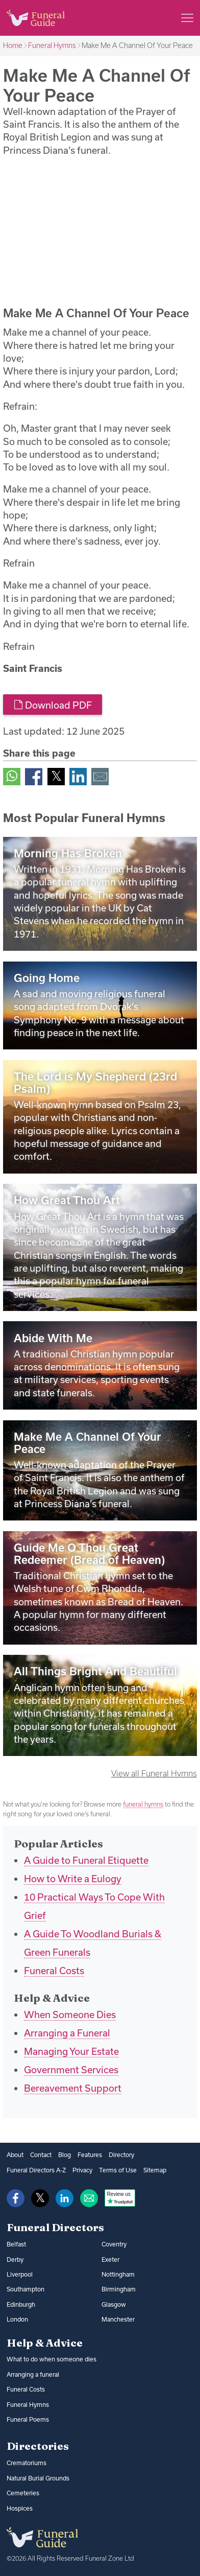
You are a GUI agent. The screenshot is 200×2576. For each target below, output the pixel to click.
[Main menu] (187, 18)
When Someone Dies (70, 2014)
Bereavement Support (72, 2088)
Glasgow (114, 2304)
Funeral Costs (54, 1970)
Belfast (16, 2244)
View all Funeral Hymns (154, 1773)
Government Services (71, 2069)
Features (90, 2154)
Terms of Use (118, 2170)
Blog (64, 2154)
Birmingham (119, 2289)
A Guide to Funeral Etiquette (86, 1860)
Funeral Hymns (52, 45)
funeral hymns (143, 1804)
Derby (15, 2259)
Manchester (118, 2319)
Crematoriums (26, 2463)
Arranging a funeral (33, 2374)
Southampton (25, 2289)
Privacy (82, 2170)
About (15, 2154)
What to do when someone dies (51, 2359)
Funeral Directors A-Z (36, 2170)
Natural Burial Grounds (38, 2478)
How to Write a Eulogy (72, 1878)
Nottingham (118, 2274)
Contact (41, 2154)
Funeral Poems (28, 2419)
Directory (121, 2154)
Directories (38, 2445)
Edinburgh (21, 2304)
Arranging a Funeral (67, 2033)
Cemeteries (23, 2493)
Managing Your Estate (71, 2051)
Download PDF (53, 705)
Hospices (20, 2508)
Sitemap (154, 2170)
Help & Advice (45, 2342)
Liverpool (20, 2274)
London (17, 2319)
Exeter (110, 2259)
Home (12, 45)
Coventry (114, 2244)
